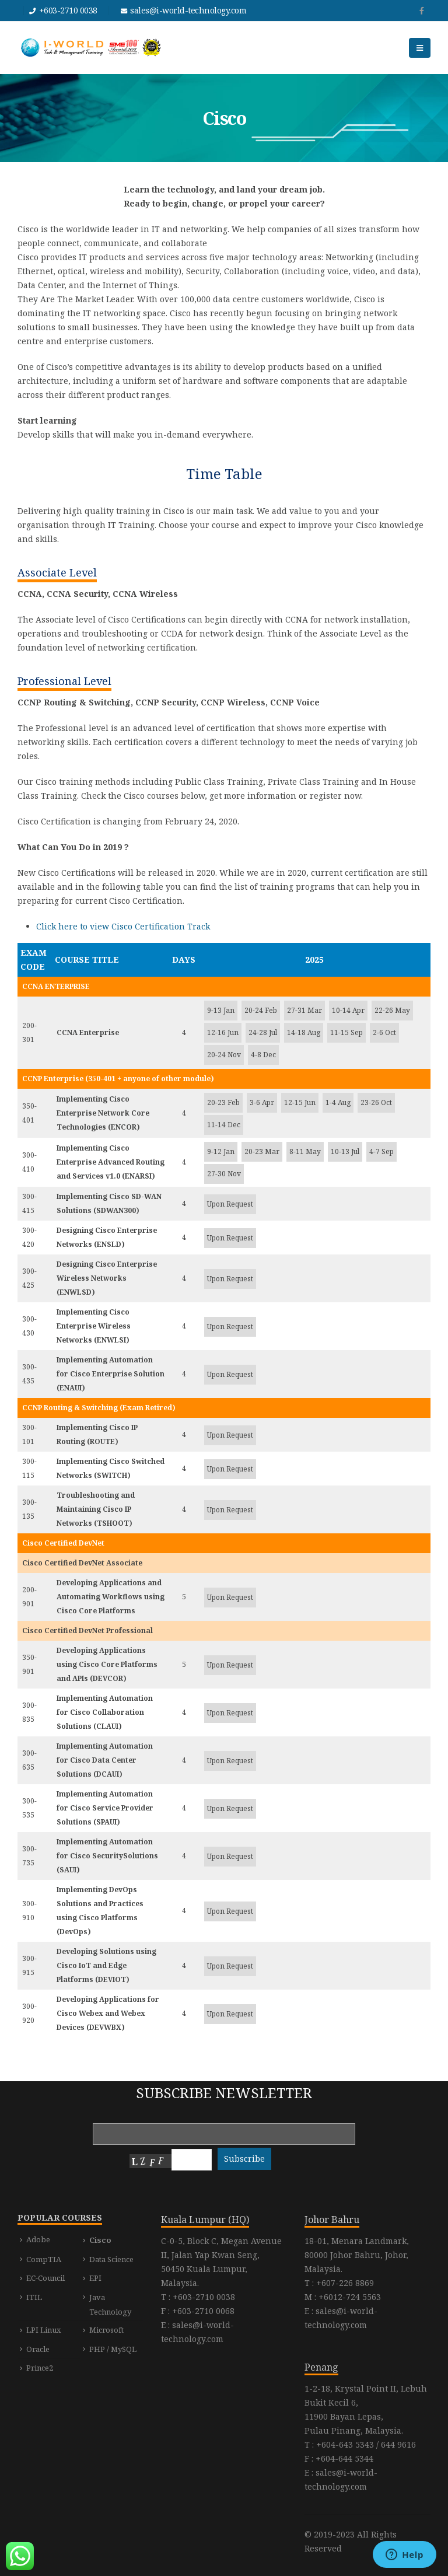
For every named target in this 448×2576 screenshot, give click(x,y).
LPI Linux (43, 2330)
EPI (95, 2278)
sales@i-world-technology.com (188, 10)
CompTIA (43, 2259)
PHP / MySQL (112, 2349)
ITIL (34, 2297)
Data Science (111, 2259)
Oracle (38, 2349)
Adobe (38, 2239)
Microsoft (106, 2330)
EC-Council (45, 2278)
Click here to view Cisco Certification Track (123, 926)
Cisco (100, 2240)
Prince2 (39, 2367)
